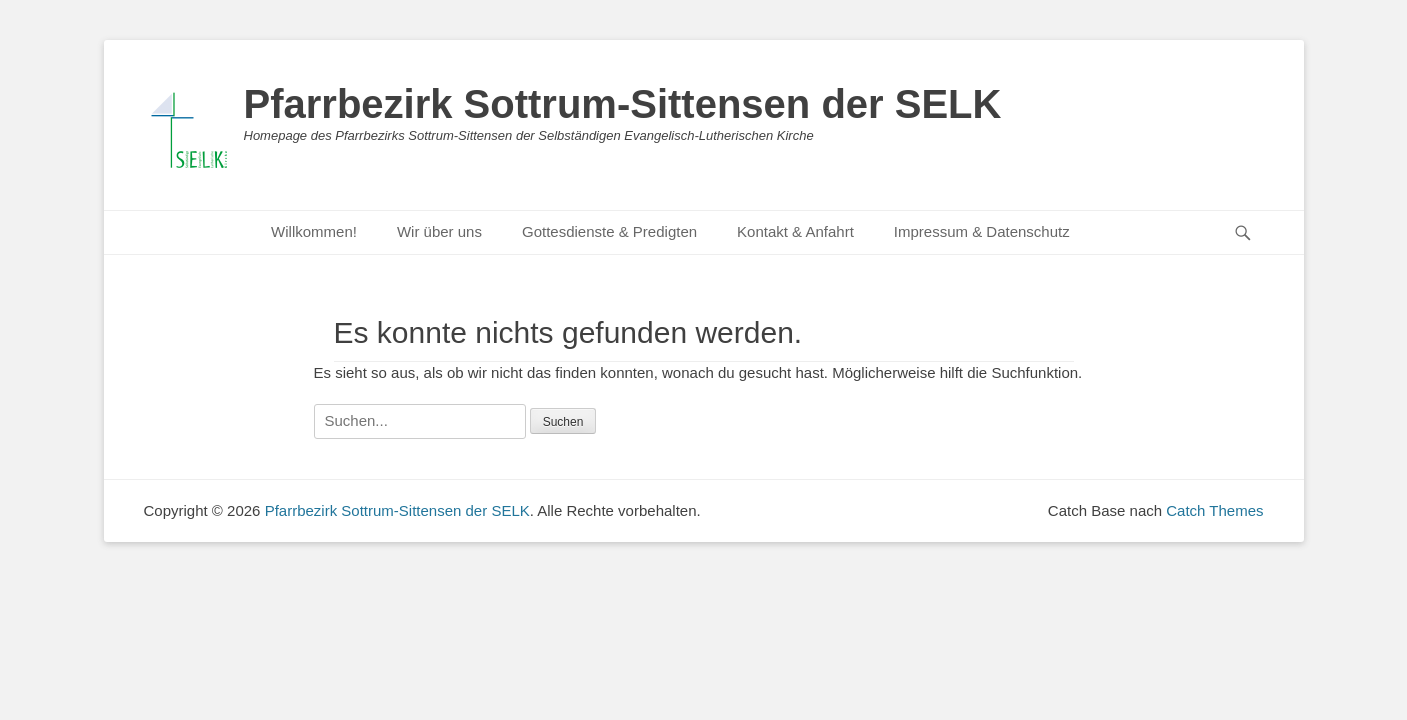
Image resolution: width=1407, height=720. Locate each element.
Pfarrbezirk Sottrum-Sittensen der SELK (623, 104)
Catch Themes (1214, 510)
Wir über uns (439, 231)
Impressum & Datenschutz (982, 231)
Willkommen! (314, 231)
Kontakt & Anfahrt (795, 231)
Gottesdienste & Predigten (609, 231)
